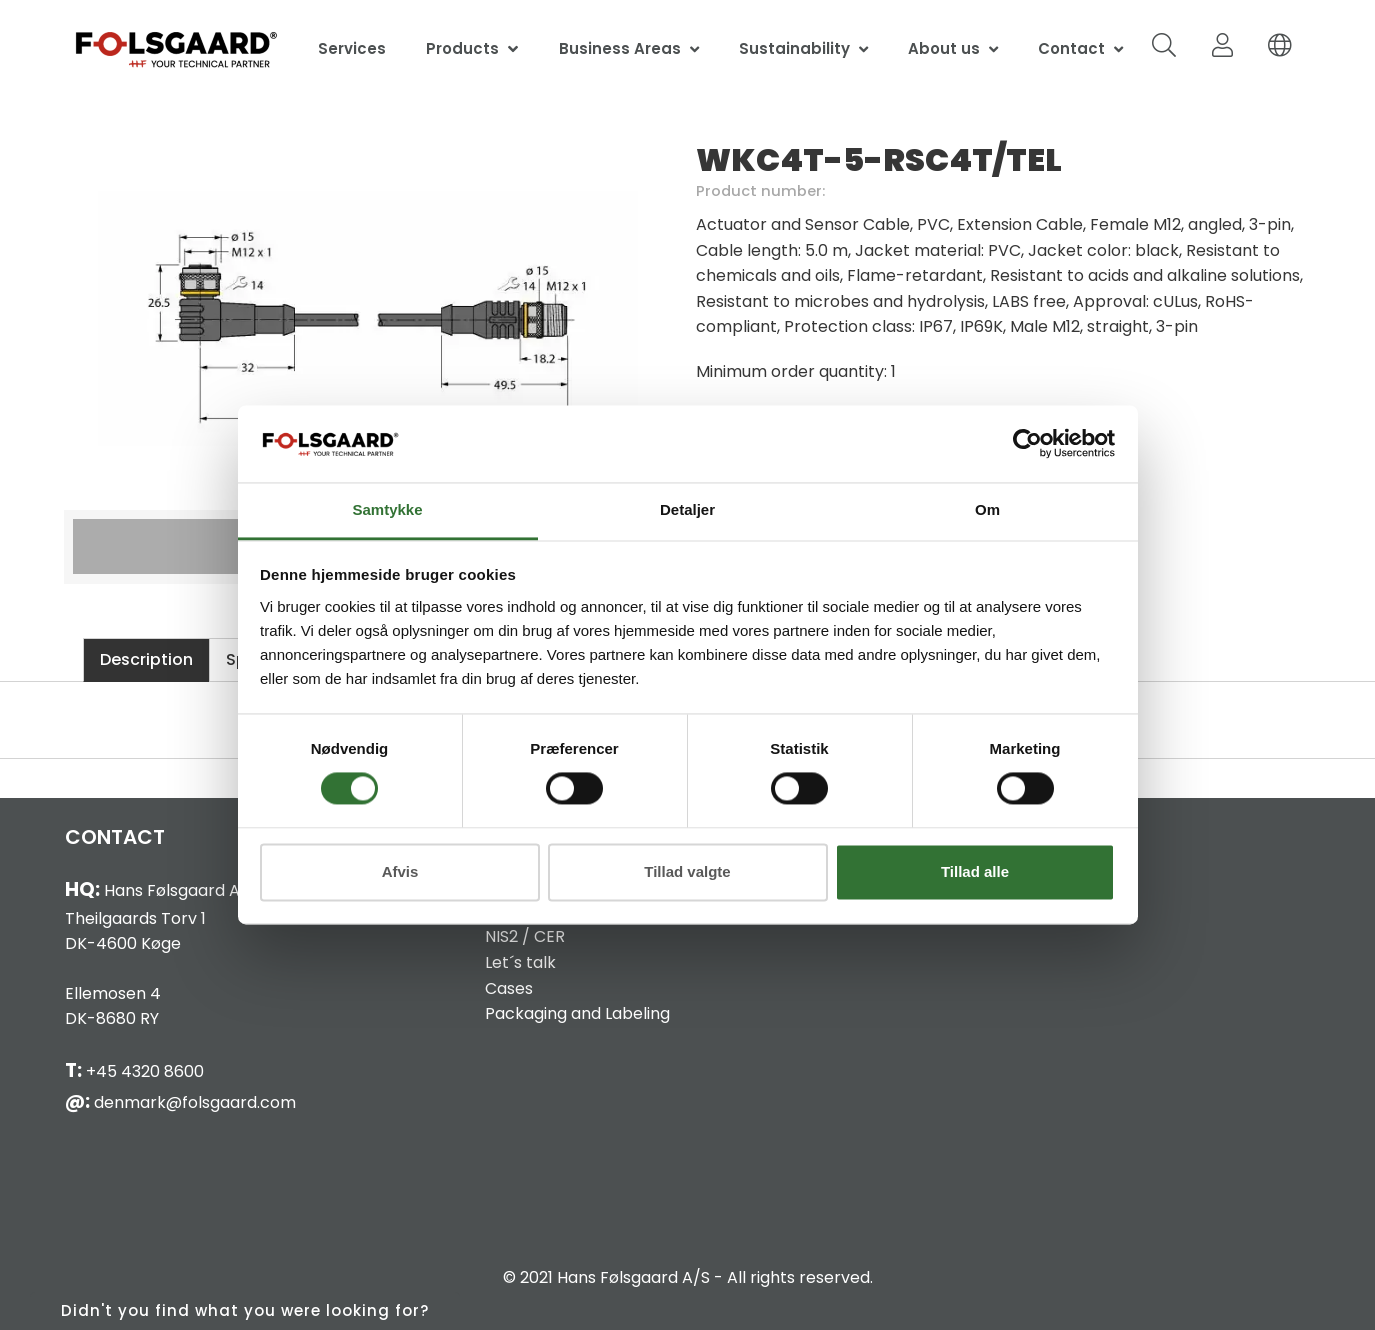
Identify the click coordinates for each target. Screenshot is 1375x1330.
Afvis (400, 871)
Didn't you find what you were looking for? (245, 1310)
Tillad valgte (687, 871)
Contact (1071, 48)
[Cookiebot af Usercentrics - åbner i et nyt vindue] (1027, 444)
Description (146, 659)
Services (352, 48)
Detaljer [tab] (687, 509)
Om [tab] (987, 509)
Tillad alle (975, 871)
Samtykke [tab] (387, 509)
